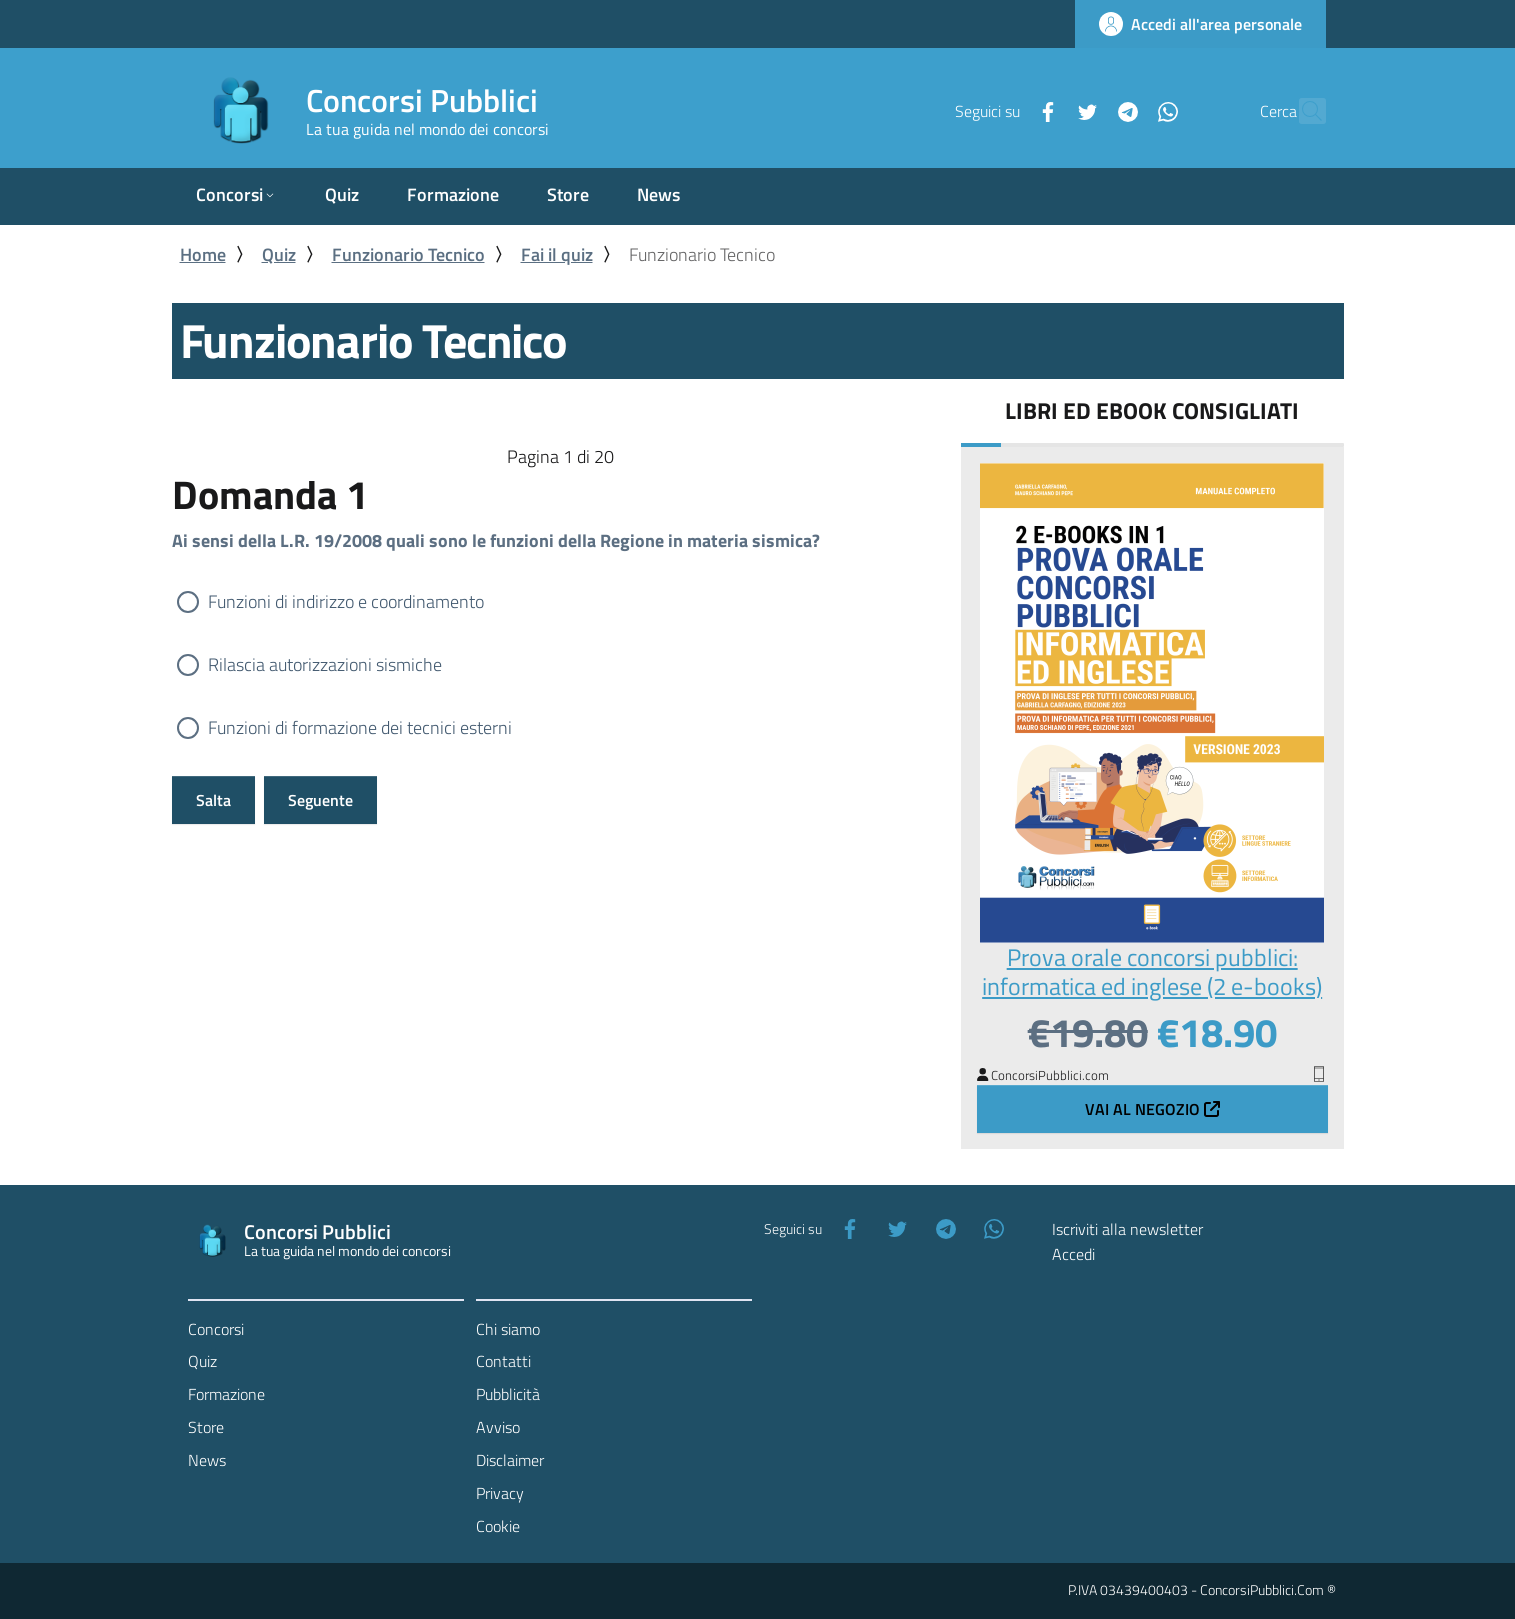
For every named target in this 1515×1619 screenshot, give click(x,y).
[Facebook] (1005, 110)
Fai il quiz (557, 254)
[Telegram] (1085, 110)
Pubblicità (508, 1394)
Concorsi (216, 1329)
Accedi (1073, 1254)
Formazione (226, 1394)
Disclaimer (510, 1460)
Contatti (503, 1361)
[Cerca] (1302, 111)
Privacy (500, 1493)
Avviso (498, 1427)
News (207, 1460)
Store (206, 1427)
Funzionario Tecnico (408, 254)
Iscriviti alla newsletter (1127, 1229)
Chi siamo (508, 1329)
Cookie (498, 1526)
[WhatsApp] (1125, 110)
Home (203, 254)
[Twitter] (1045, 110)
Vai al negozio (1152, 1109)
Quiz (279, 254)
